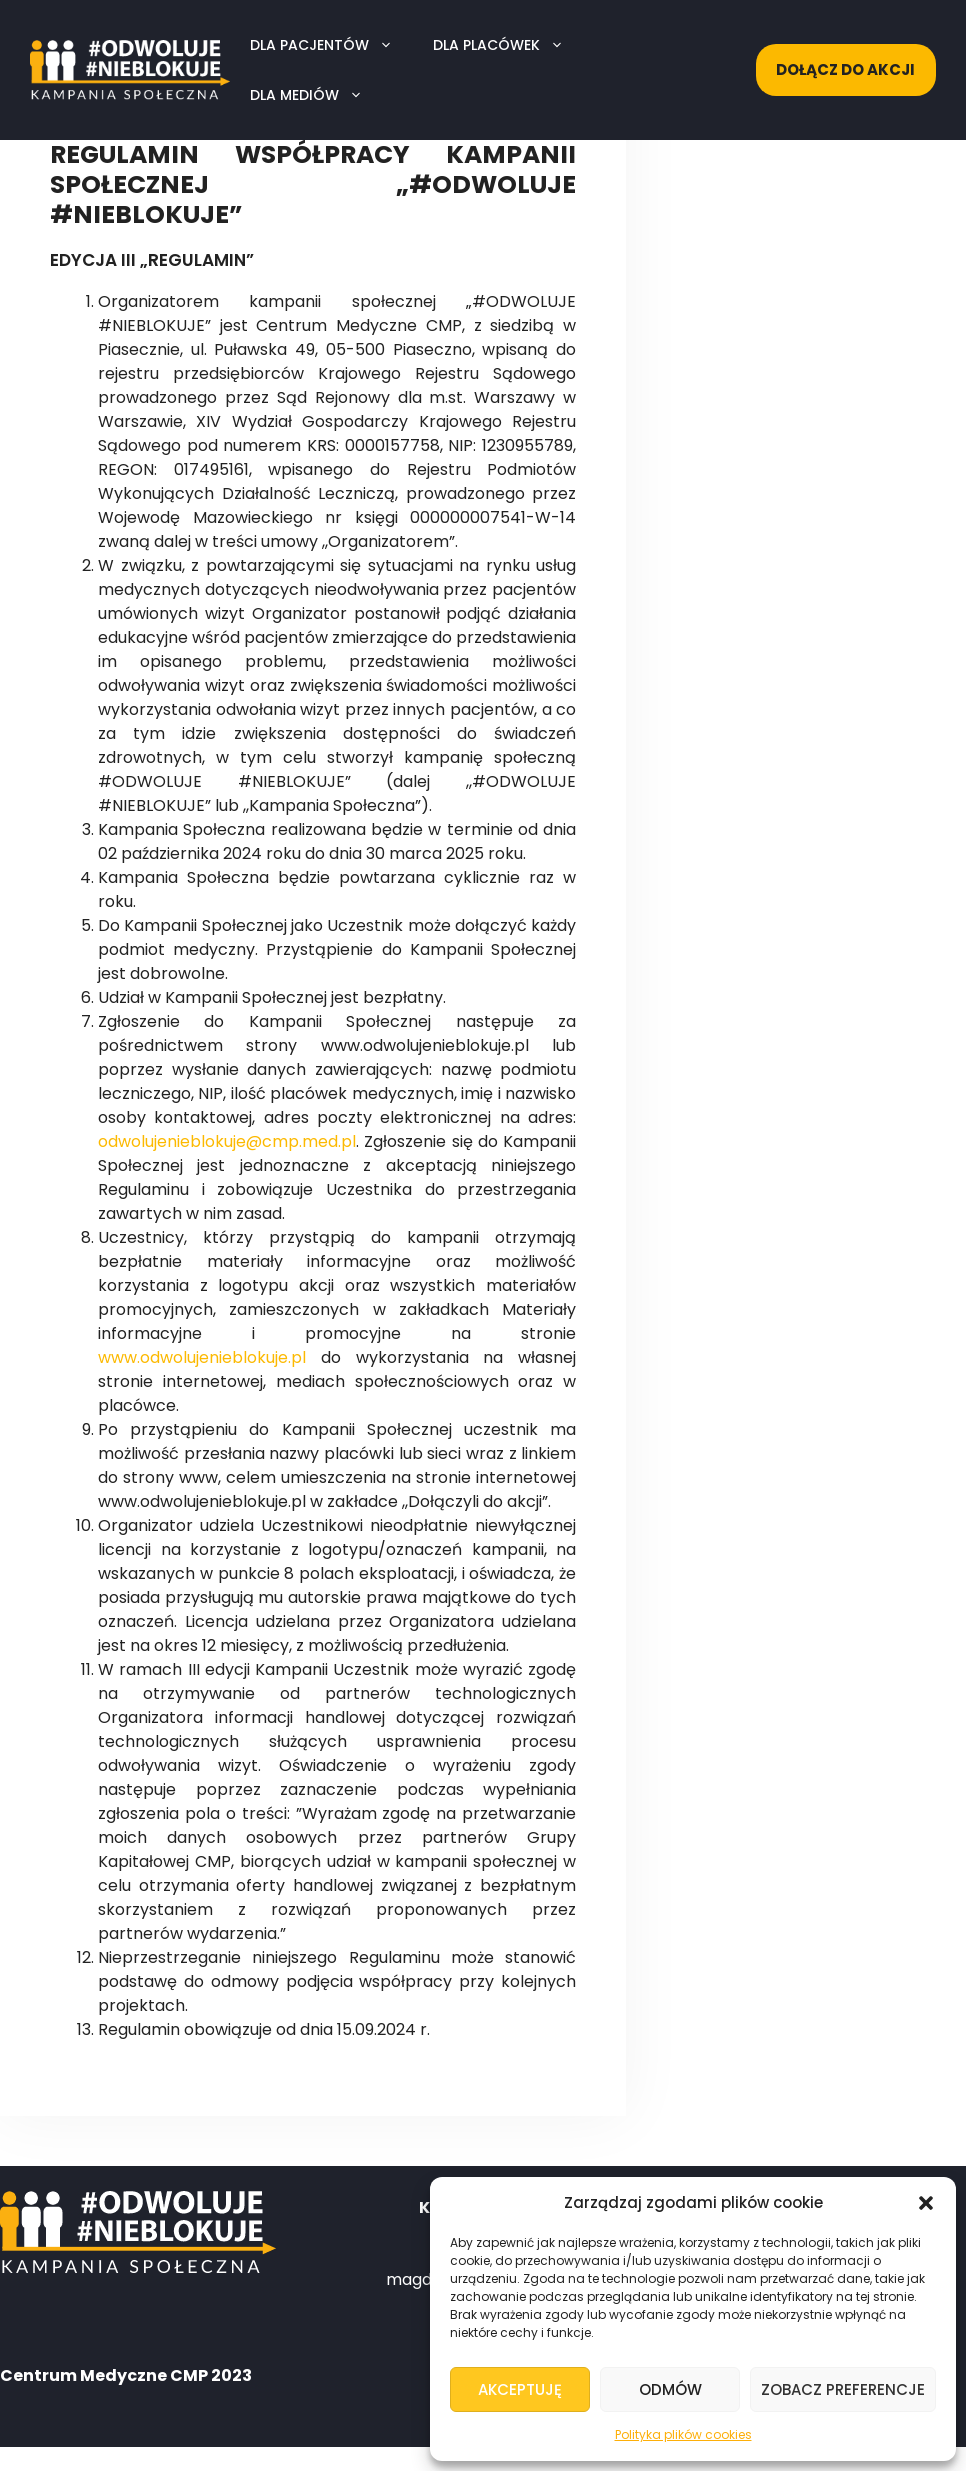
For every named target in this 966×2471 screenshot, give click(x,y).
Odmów (670, 2389)
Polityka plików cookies (683, 2434)
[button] (926, 2203)
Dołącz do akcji (845, 69)
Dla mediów (316, 95)
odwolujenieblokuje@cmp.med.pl (227, 1141)
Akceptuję (520, 2389)
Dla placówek (508, 45)
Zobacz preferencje (843, 2389)
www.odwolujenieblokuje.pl (202, 1357)
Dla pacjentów (331, 45)
